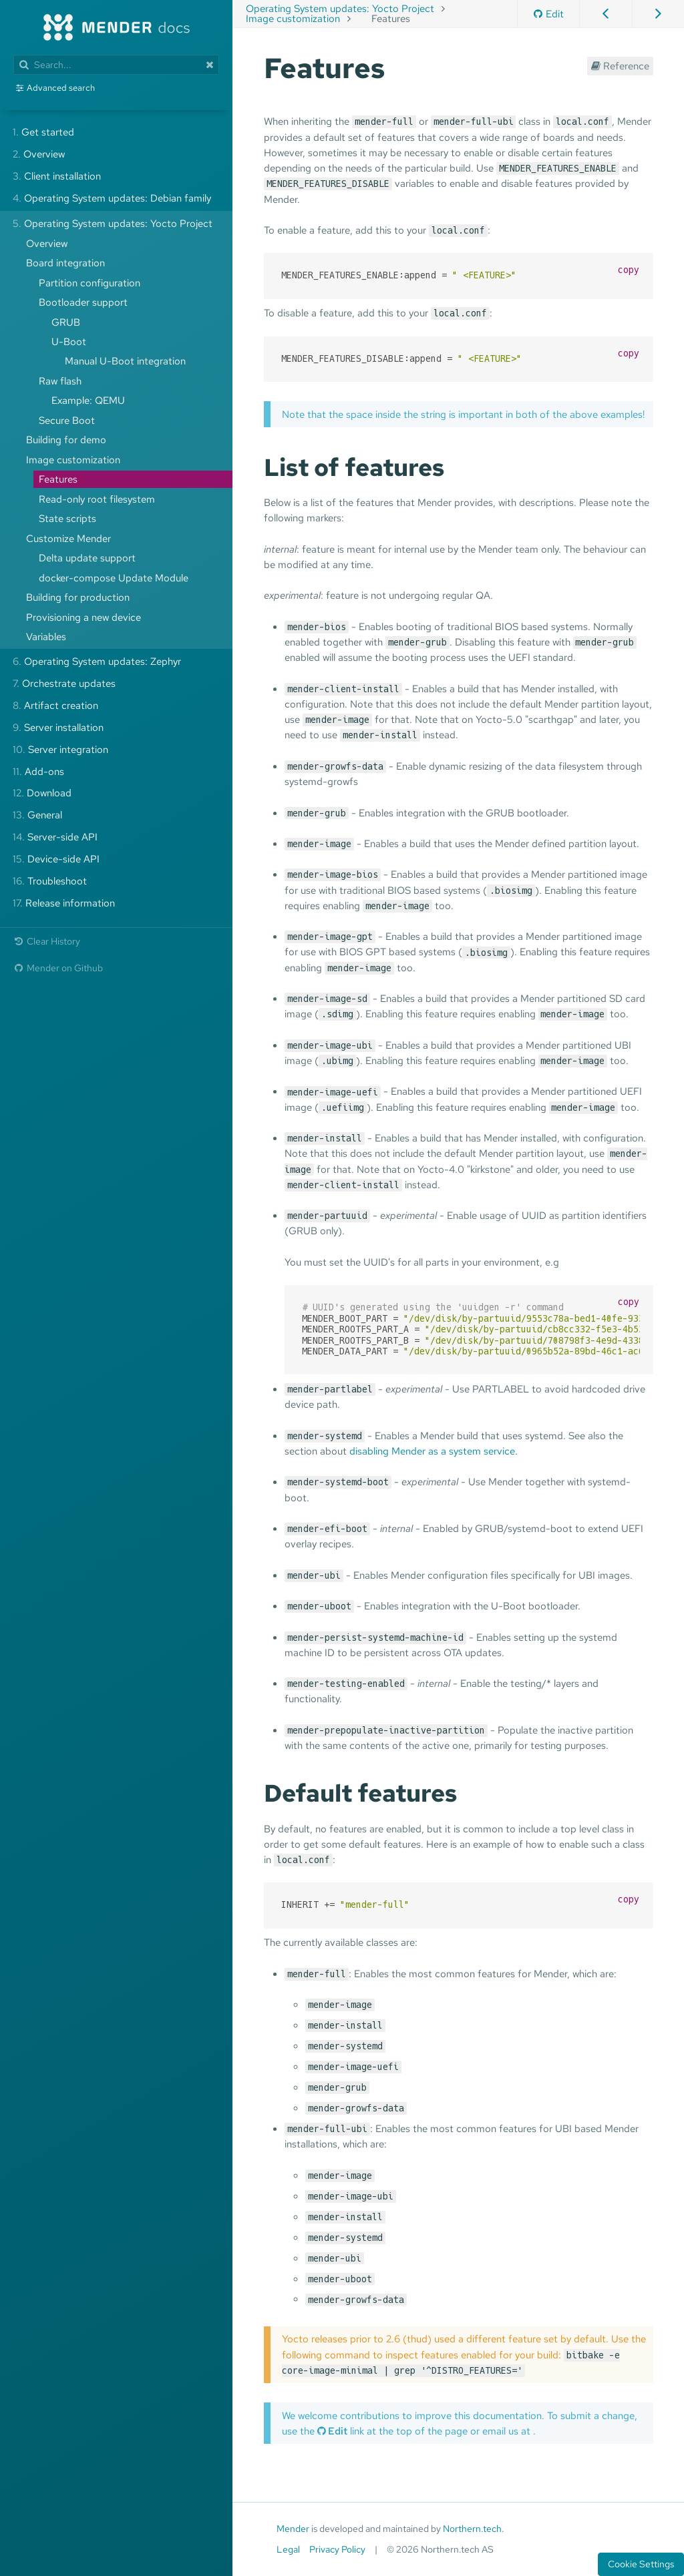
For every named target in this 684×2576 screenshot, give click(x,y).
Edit (549, 14)
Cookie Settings (641, 2564)
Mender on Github (58, 968)
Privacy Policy (337, 2549)
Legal (288, 2549)
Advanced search (61, 87)
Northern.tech (472, 2529)
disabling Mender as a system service (432, 1451)
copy (628, 270)
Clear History (46, 941)
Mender (293, 2529)
